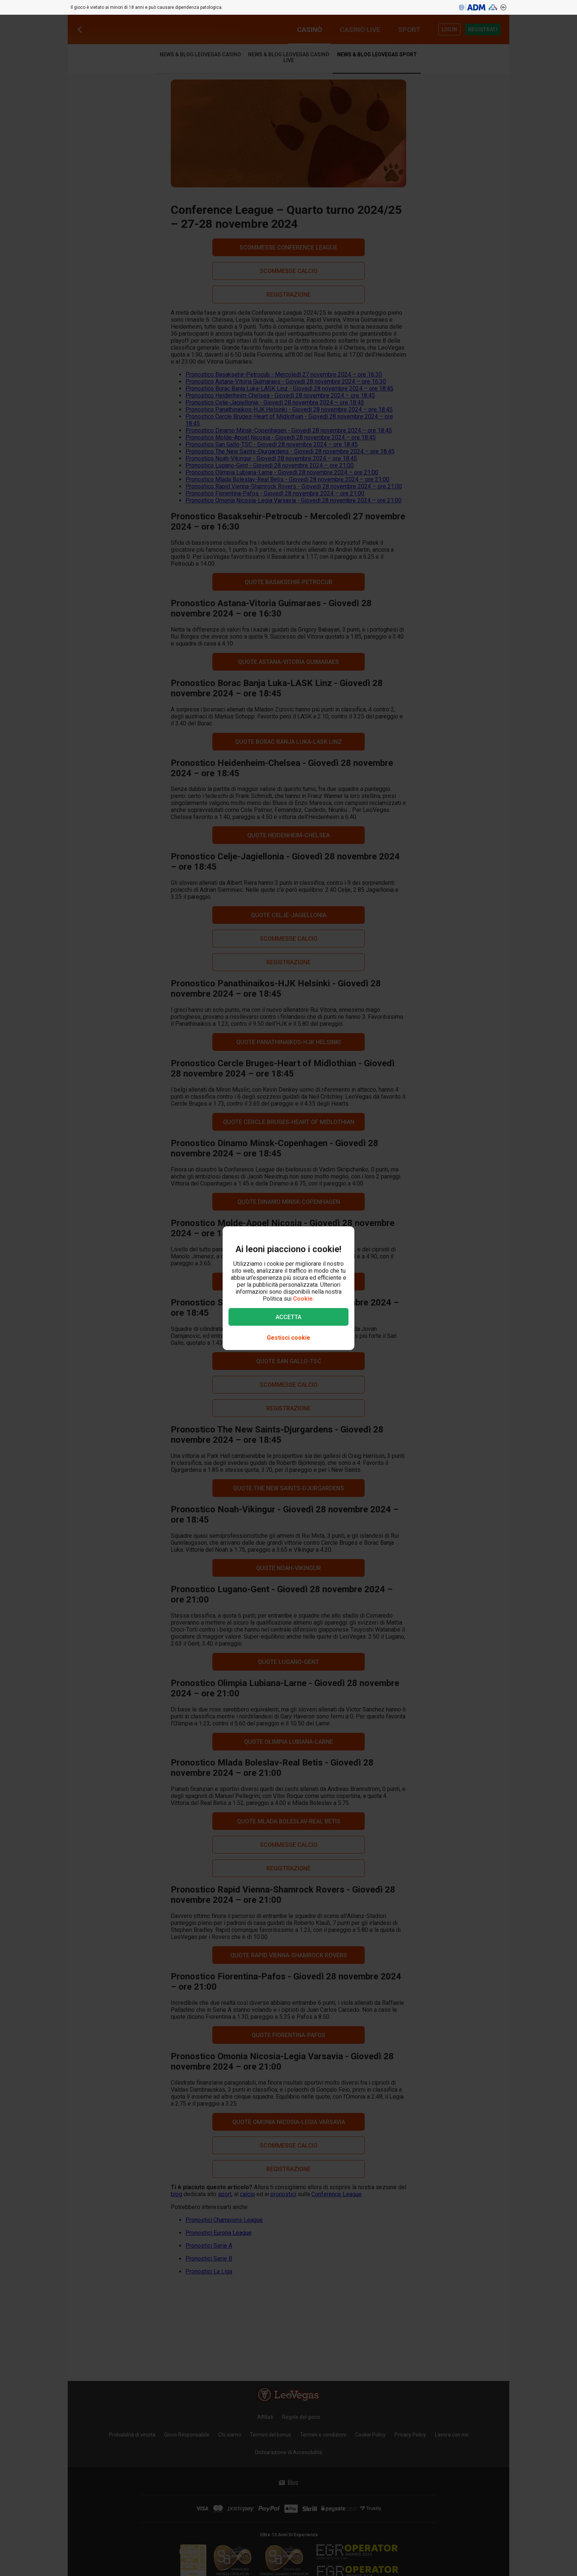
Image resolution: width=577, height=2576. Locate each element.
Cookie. (303, 1298)
